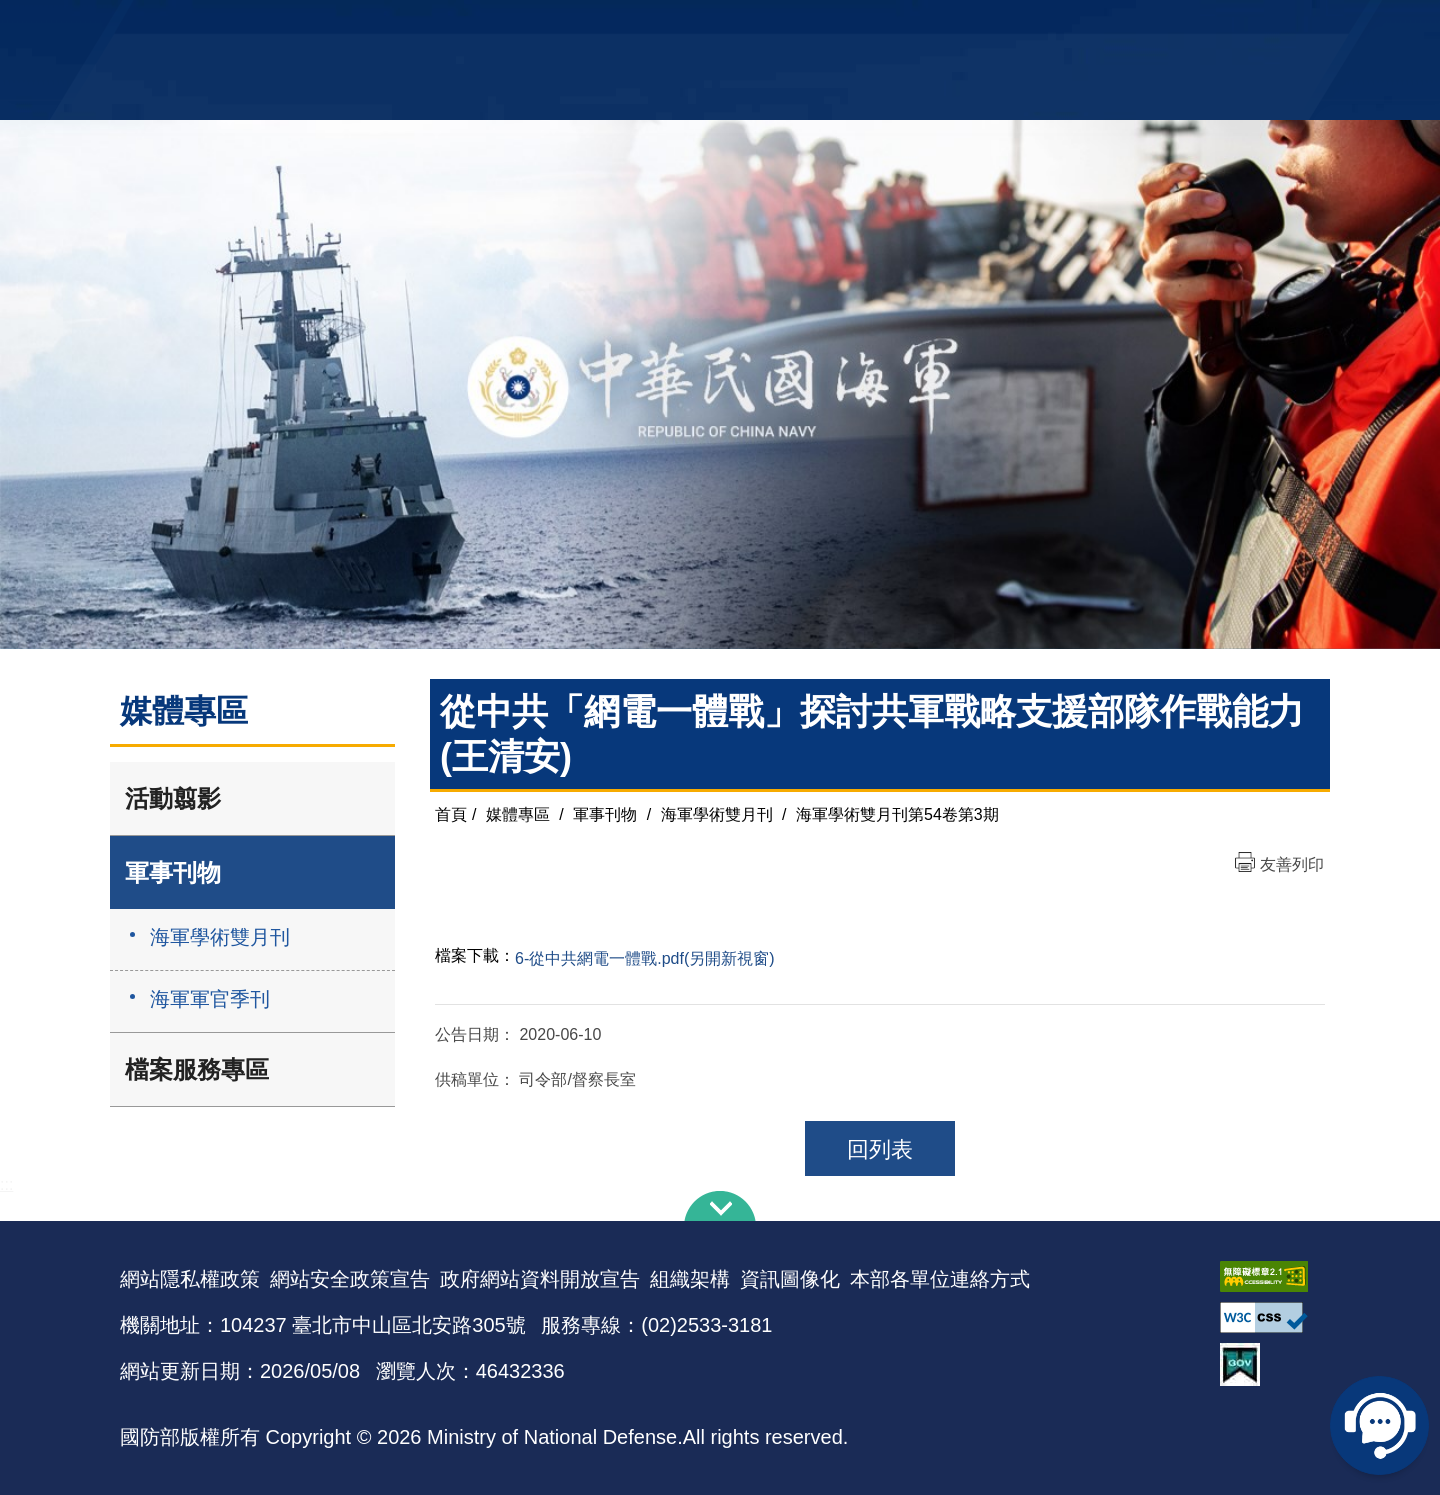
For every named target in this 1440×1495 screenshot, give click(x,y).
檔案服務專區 (197, 1069)
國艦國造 (1145, 25)
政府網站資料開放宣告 (540, 1279)
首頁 (451, 814)
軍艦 (1092, 25)
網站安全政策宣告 (350, 1279)
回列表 (880, 1149)
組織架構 (690, 1279)
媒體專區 (518, 814)
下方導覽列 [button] (720, 1206)
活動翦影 (173, 798)
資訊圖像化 (790, 1279)
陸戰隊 (1206, 25)
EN (761, 25)
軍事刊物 (173, 872)
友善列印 (1292, 864)
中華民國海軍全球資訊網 (425, 27)
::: (6, 1184)
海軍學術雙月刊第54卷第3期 (897, 814)
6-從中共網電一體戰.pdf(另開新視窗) (645, 958)
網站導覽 (713, 25)
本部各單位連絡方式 (940, 1279)
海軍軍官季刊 (210, 999)
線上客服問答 (1380, 1425)
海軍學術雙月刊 (220, 937)
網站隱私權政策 (190, 1279)
